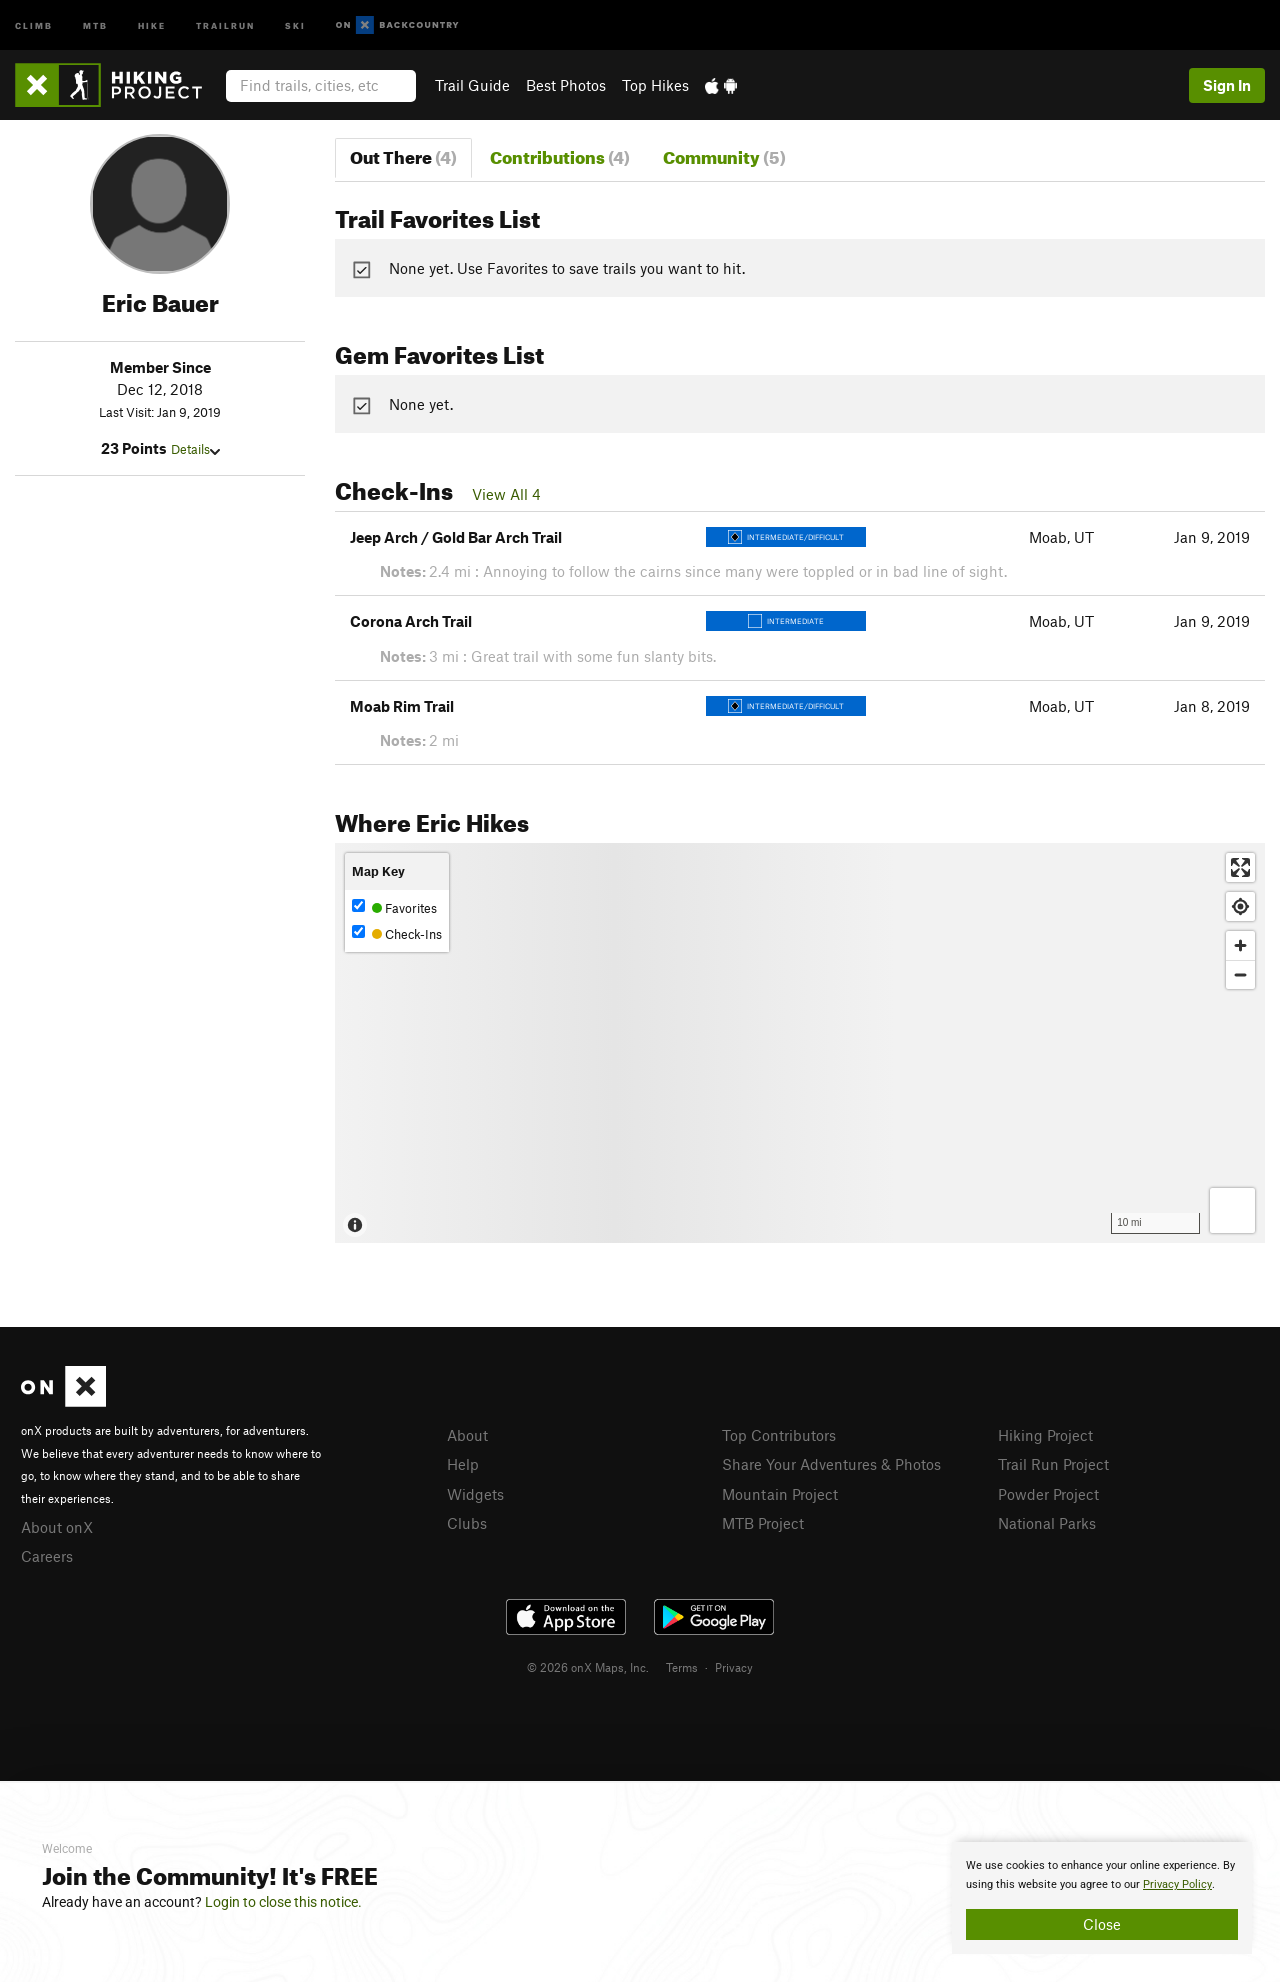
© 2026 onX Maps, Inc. (588, 1667)
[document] (1102, 1898)
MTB (95, 24)
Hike (152, 24)
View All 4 (506, 494)
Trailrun (225, 24)
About (467, 1435)
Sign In (1227, 85)
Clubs (467, 1523)
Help (463, 1464)
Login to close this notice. (283, 1902)
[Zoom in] (1240, 945)
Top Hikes (655, 85)
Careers (47, 1556)
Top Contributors (779, 1435)
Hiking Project (1045, 1435)
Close (1102, 1924)
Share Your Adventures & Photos (831, 1464)
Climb (34, 24)
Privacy (734, 1667)
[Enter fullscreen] (1240, 867)
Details (195, 449)
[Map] (800, 1043)
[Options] (1232, 1210)
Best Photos (566, 85)
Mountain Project (780, 1494)
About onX (57, 1527)
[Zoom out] (1240, 974)
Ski (295, 24)
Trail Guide (472, 85)
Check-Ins (397, 933)
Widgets (475, 1494)
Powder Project (1048, 1494)
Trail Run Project (1053, 1464)
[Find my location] (1240, 906)
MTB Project (763, 1523)
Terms (682, 1667)
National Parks (1047, 1523)
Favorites (394, 907)
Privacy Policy (1177, 1884)
